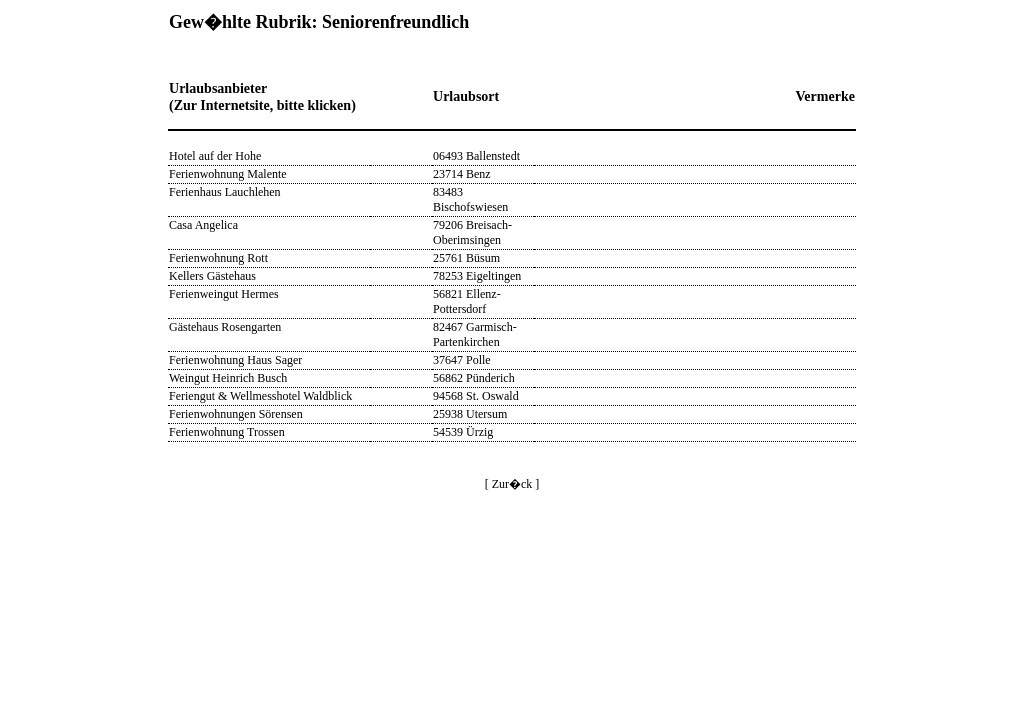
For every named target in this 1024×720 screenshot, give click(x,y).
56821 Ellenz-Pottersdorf (467, 301)
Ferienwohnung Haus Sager (235, 360)
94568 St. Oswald (476, 396)
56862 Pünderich (474, 378)
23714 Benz (462, 174)
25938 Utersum (470, 414)
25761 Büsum (466, 258)
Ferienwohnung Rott (218, 258)
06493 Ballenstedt (476, 156)
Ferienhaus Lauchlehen (225, 192)
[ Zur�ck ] (512, 484)
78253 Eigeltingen (477, 276)
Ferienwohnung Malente (228, 174)
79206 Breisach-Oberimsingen (472, 232)
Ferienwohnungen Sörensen (236, 414)
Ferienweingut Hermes (224, 294)
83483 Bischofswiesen (470, 199)
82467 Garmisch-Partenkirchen (475, 334)
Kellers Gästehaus (212, 276)
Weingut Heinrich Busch (228, 378)
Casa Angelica (203, 225)
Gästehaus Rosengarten (225, 327)
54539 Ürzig (463, 432)
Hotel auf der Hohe (215, 156)
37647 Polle (462, 360)
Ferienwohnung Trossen (227, 432)
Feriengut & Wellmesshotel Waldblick (260, 396)
